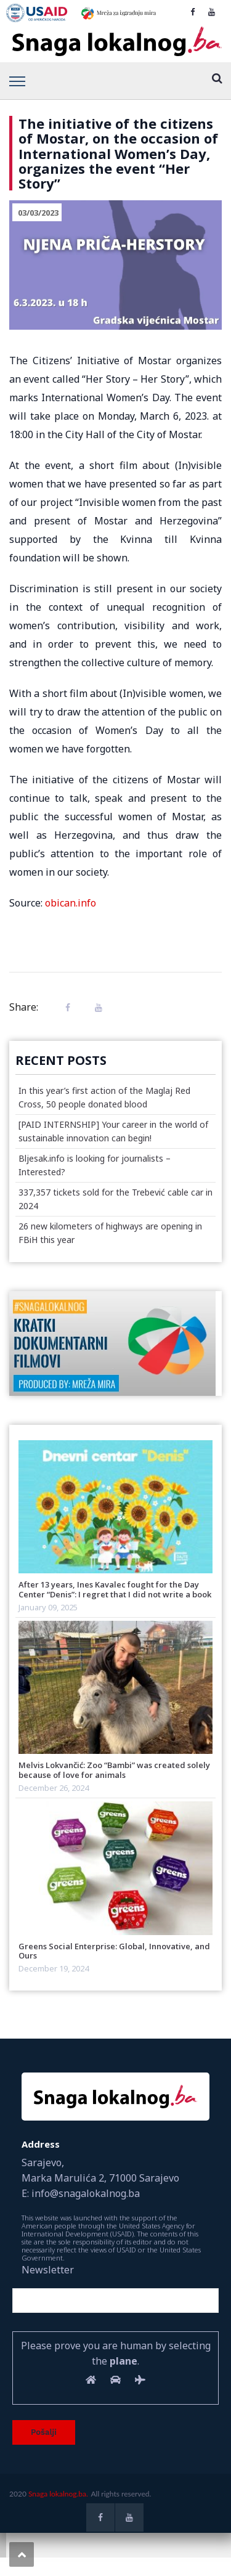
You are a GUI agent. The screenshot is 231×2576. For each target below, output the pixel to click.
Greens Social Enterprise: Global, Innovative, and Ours (114, 1951)
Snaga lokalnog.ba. (58, 2493)
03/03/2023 (38, 212)
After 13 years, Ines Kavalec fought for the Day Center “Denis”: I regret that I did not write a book (114, 1589)
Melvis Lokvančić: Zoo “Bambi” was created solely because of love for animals (114, 1769)
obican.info (70, 903)
